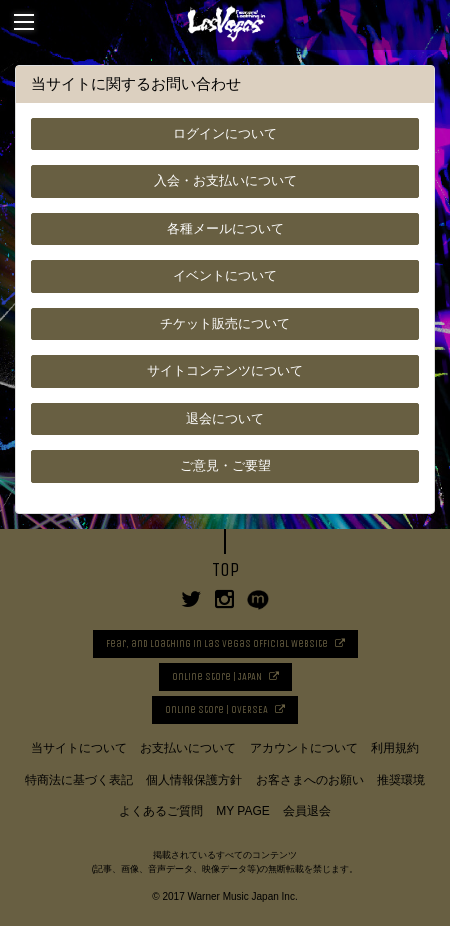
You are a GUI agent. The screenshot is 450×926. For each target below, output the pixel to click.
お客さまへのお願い (310, 780)
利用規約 (395, 748)
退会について (225, 418)
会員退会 (307, 811)
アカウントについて (304, 748)
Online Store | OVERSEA (216, 710)
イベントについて (225, 275)
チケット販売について (225, 323)
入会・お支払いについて (225, 180)
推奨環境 (401, 780)
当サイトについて (79, 748)
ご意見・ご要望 (225, 465)
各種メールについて (225, 228)
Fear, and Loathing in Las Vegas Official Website (217, 644)
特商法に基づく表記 (79, 780)
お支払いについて (188, 748)
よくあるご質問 (161, 811)
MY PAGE (243, 811)
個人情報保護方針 (194, 780)
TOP (225, 570)
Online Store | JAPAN (217, 677)
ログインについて (225, 133)
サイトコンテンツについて (225, 370)
